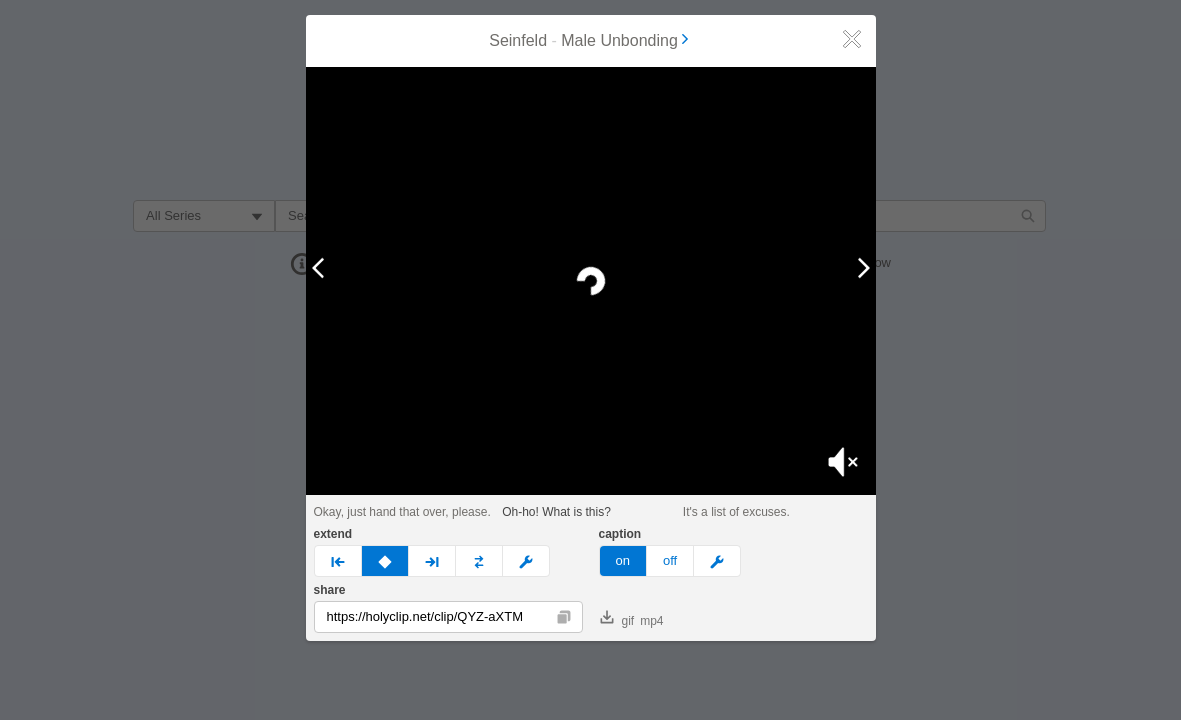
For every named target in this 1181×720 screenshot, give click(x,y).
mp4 (651, 621)
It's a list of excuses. (736, 512)
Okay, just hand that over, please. (402, 512)
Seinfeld (518, 40)
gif (617, 619)
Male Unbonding (626, 40)
